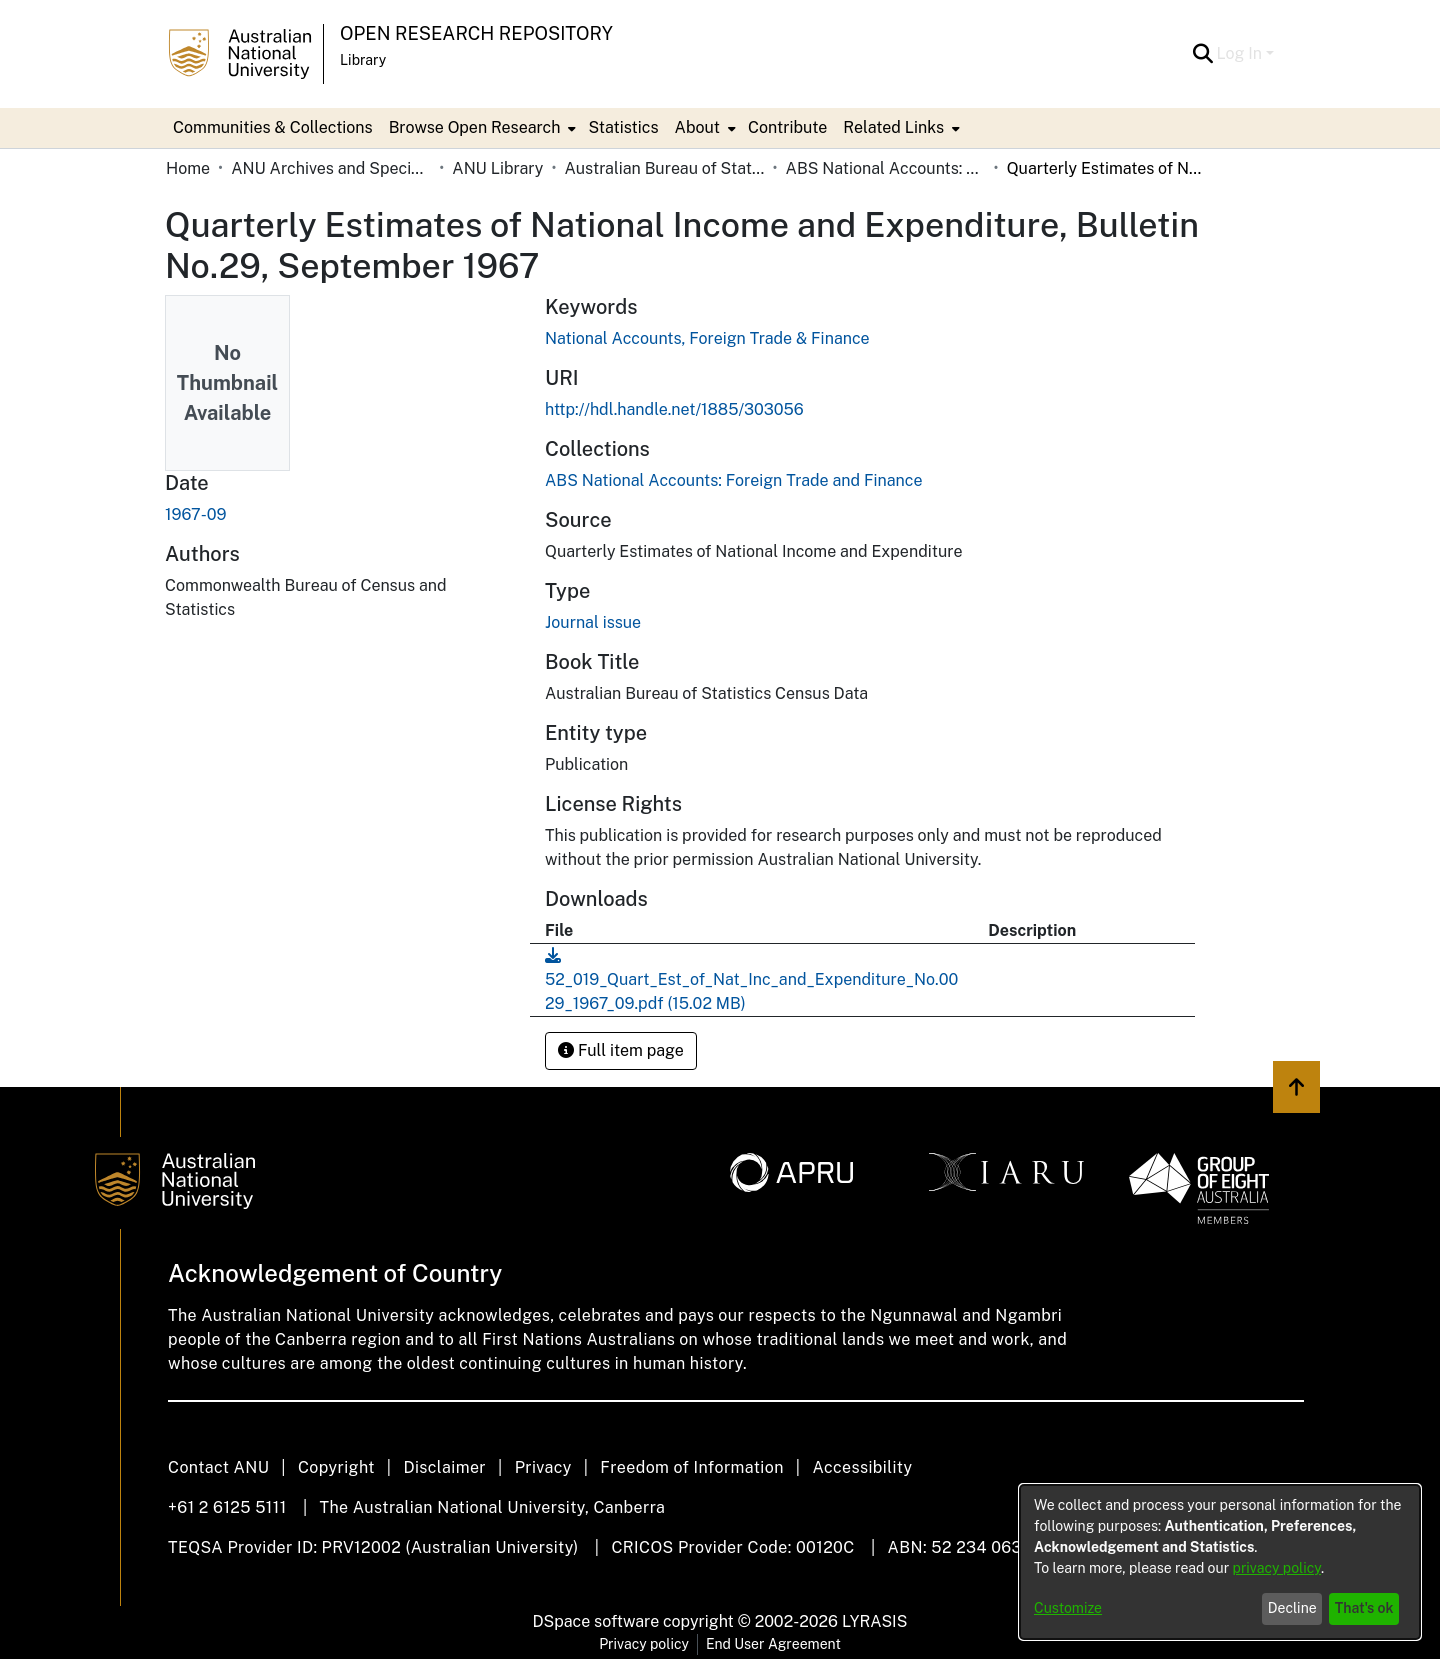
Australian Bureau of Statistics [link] (664, 168)
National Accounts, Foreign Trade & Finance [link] (707, 338)
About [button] (697, 127)
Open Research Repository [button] (476, 33)
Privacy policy (644, 1644)
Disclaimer (444, 1467)
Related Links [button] (893, 127)
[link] (733, 480)
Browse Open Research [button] (475, 127)
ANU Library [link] (497, 168)
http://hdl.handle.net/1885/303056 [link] (674, 409)
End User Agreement (773, 1644)
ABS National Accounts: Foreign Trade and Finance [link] (886, 168)
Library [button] (363, 60)
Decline (1292, 1608)
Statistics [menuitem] (623, 127)
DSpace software (596, 1621)
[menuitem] (481, 128)
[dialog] (1220, 1562)
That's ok (1364, 1608)
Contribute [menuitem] (787, 127)
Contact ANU (218, 1467)
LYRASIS (874, 1621)
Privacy (543, 1467)
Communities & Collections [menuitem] (273, 127)
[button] (1203, 54)
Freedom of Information (691, 1467)
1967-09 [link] (195, 514)
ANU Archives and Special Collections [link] (331, 168)
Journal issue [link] (593, 622)
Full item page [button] (621, 1050)
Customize (1068, 1608)
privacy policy (1277, 1568)
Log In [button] (1241, 53)
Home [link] (188, 168)
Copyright (336, 1467)
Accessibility (862, 1467)
